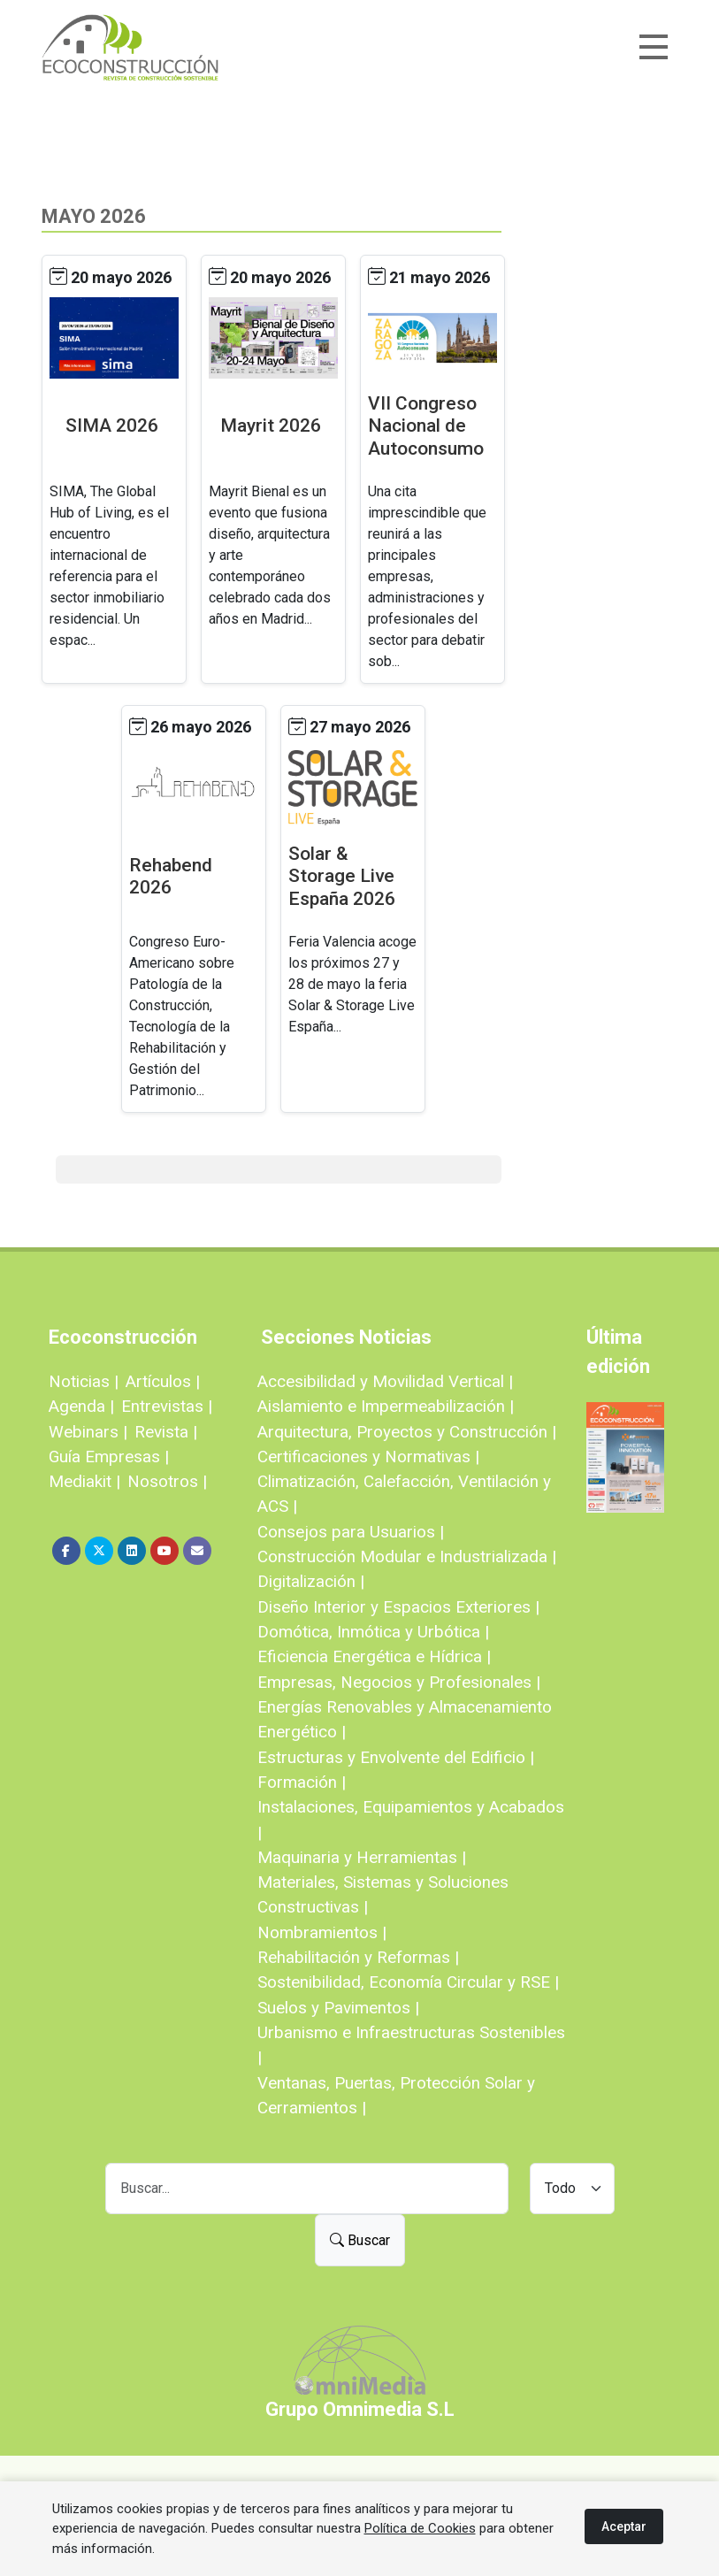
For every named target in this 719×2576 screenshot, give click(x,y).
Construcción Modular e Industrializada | (406, 1556)
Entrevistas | (166, 1406)
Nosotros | (167, 1481)
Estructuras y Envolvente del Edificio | (395, 1757)
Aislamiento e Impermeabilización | (385, 1406)
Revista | (165, 1432)
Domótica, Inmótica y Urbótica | (373, 1632)
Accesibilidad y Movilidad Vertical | (385, 1381)
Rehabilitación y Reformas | (358, 1957)
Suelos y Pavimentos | (338, 2007)
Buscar (360, 2240)
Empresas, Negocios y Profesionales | (398, 1682)
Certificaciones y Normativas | (368, 1456)
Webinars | (88, 1432)
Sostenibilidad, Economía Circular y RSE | (408, 1982)
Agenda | (81, 1406)
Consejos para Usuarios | (350, 1532)
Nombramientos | (321, 1932)
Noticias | (84, 1381)
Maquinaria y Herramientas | (361, 1857)
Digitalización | (310, 1581)
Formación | (301, 1782)
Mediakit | (84, 1481)
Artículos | (163, 1381)
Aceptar (623, 2526)
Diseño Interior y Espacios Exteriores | (398, 1607)
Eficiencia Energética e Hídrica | (374, 1656)
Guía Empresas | (109, 1456)
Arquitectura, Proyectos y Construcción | (406, 1432)
